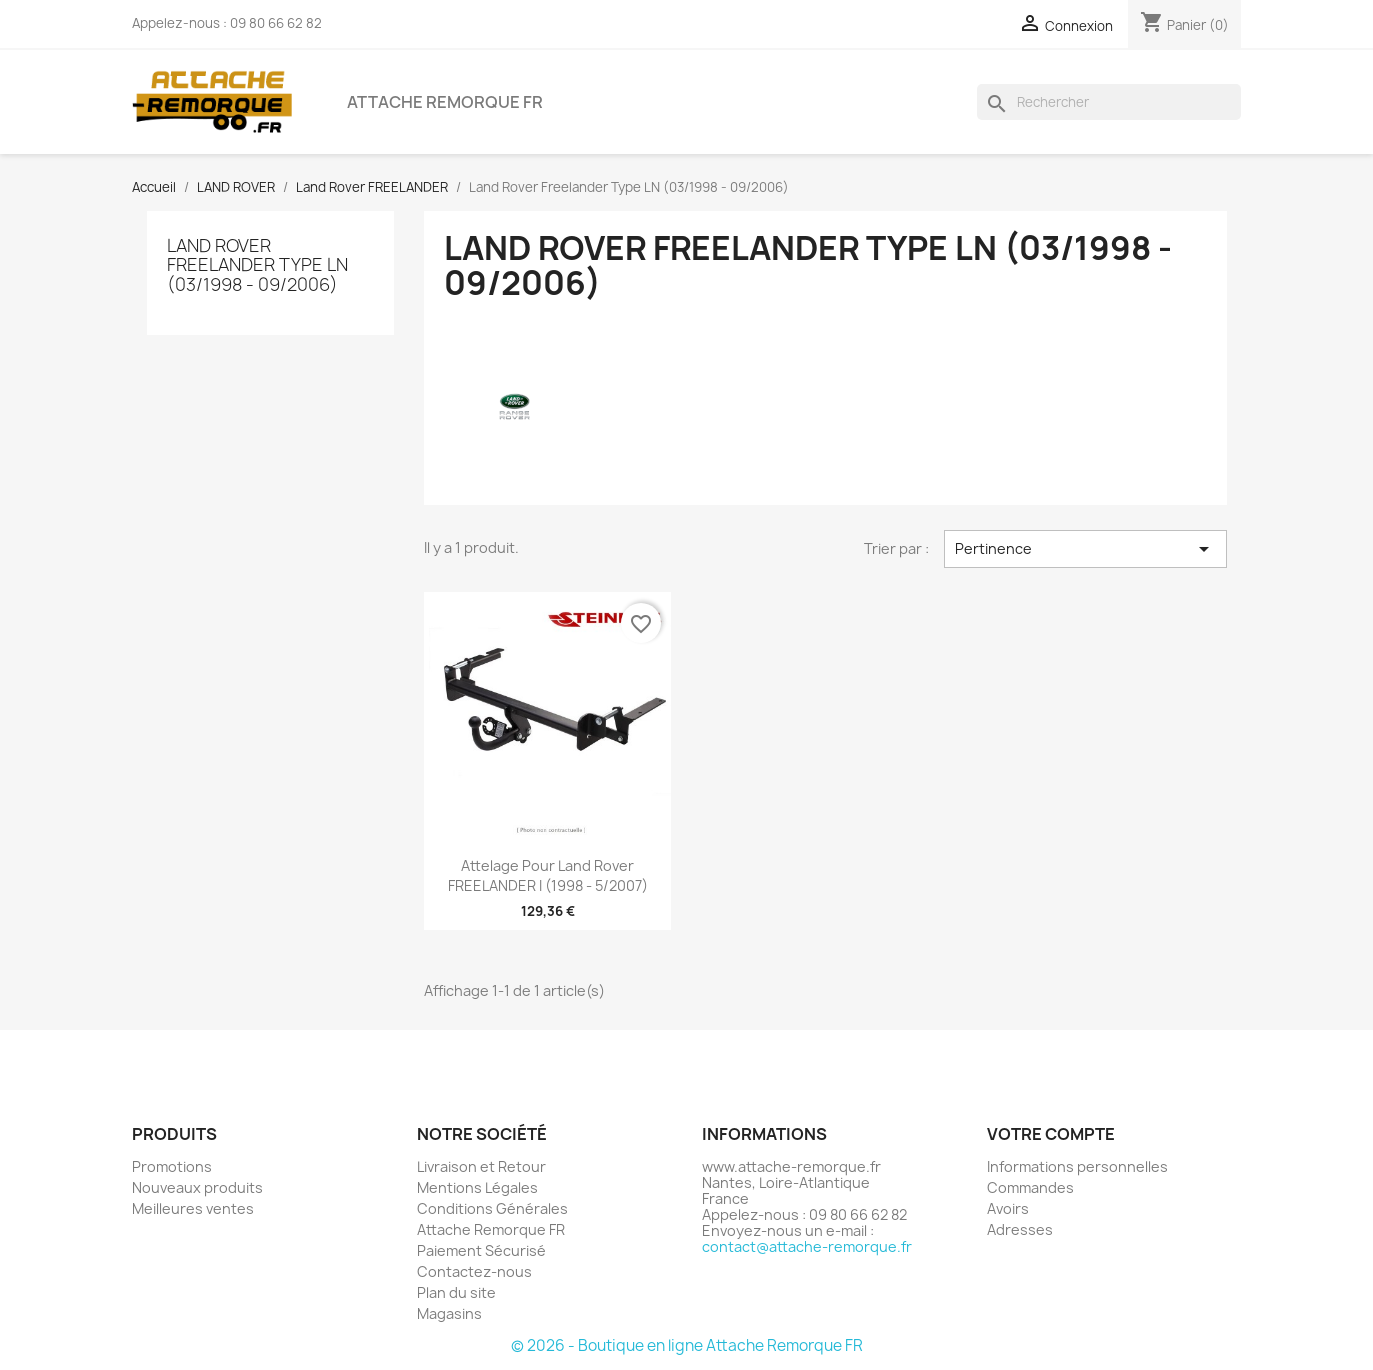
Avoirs (1008, 1208)
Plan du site (456, 1292)
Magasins (449, 1313)
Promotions (172, 1166)
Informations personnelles (1077, 1166)
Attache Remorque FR (445, 102)
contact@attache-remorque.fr (807, 1246)
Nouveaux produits (197, 1187)
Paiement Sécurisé (481, 1250)
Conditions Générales (492, 1208)
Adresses (1020, 1229)
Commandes (1030, 1187)
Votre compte (1051, 1134)
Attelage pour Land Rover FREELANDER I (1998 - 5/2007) (548, 875)
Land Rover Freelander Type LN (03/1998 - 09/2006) (257, 265)
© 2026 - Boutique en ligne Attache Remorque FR (687, 1345)
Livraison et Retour (481, 1166)
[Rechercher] (1109, 102)
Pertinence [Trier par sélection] (1085, 549)
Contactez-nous (474, 1271)
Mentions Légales (477, 1187)
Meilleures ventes (193, 1208)
